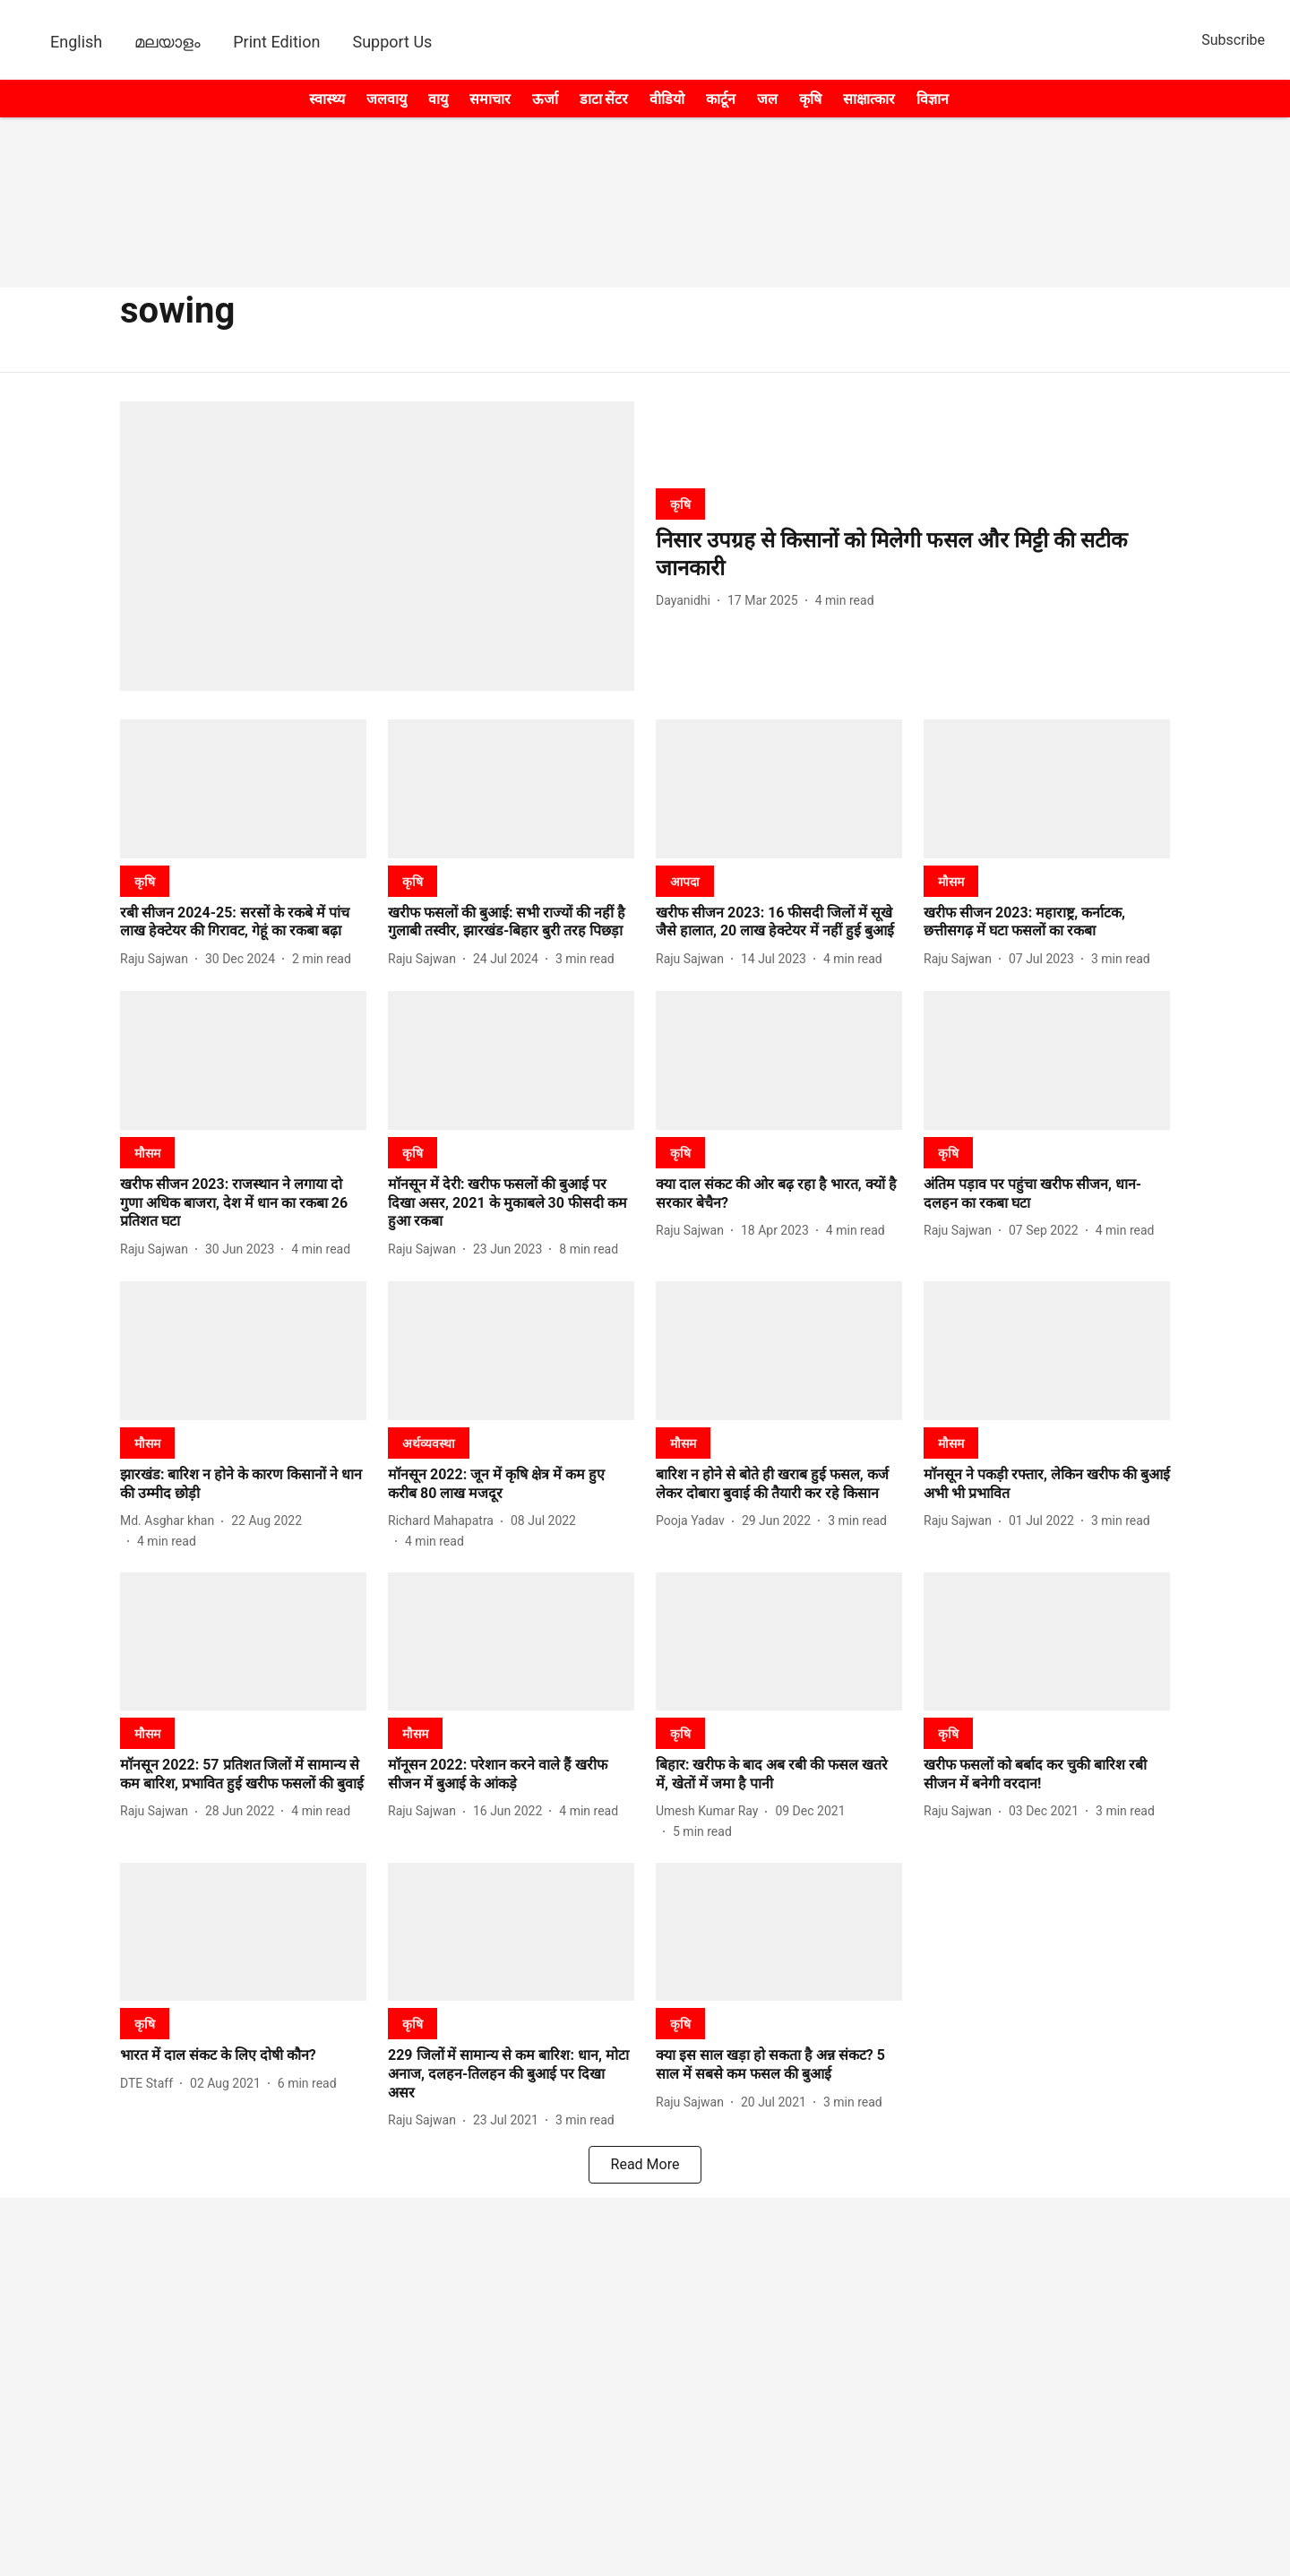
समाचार (490, 99)
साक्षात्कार (869, 99)
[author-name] (687, 600)
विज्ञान (932, 99)
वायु (438, 99)
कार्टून (720, 99)
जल (767, 99)
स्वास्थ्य (327, 99)
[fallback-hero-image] (377, 546)
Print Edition (276, 41)
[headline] (913, 554)
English (76, 41)
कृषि (810, 99)
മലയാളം (167, 41)
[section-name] (680, 504)
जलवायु (386, 99)
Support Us (392, 41)
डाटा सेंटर (604, 99)
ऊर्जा (545, 99)
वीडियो (666, 99)
